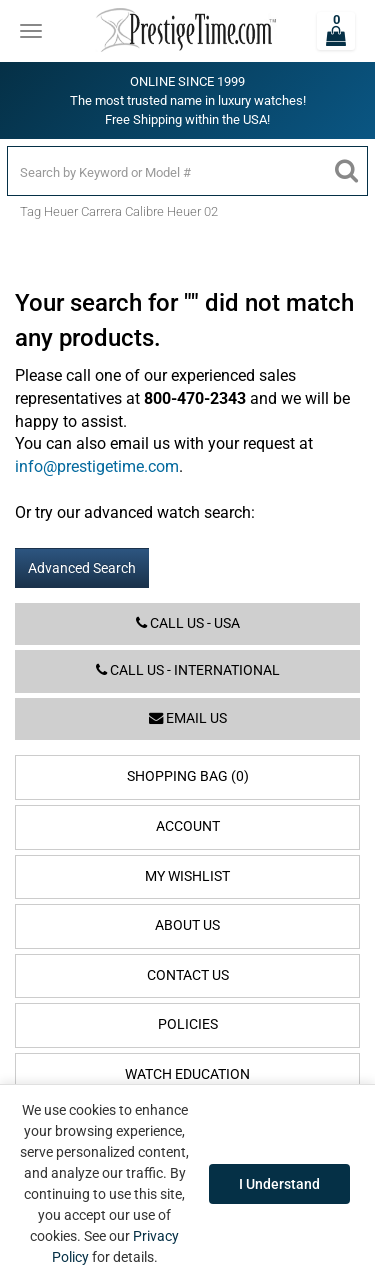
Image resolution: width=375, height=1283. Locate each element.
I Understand (279, 1184)
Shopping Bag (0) (188, 776)
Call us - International (188, 670)
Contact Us (188, 975)
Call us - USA (188, 623)
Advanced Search (82, 568)
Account (188, 826)
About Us (187, 925)
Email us (188, 718)
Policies (188, 1024)
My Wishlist (187, 876)
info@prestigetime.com (97, 466)
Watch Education (187, 1074)
